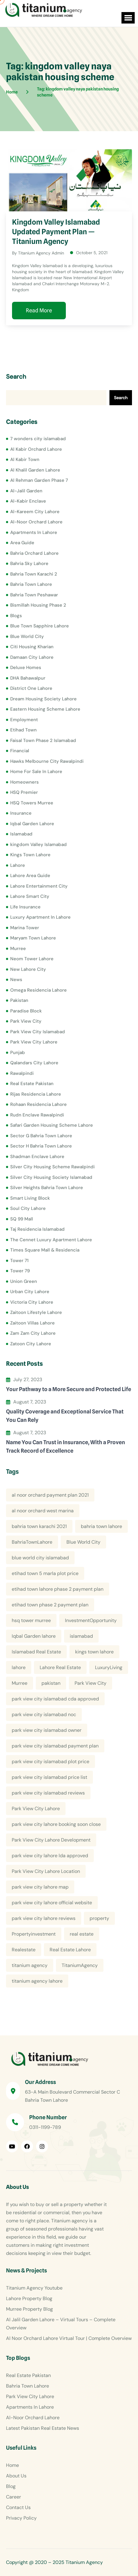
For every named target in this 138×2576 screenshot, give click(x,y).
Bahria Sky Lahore (29, 563)
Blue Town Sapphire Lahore (39, 626)
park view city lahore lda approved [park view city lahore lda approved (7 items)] (50, 1855)
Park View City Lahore (33, 1042)
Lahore (17, 865)
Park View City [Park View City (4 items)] (90, 1683)
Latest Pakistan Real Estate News (42, 2428)
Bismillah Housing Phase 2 (38, 605)
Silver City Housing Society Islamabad (51, 1177)
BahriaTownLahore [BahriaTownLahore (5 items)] (32, 1542)
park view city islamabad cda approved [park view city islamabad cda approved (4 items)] (55, 1699)
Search (16, 377)
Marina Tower (24, 928)
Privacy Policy (21, 2518)
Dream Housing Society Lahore (43, 699)
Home (12, 2465)
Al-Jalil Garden (26, 491)
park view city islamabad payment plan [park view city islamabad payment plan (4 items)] (55, 1746)
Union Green (23, 1281)
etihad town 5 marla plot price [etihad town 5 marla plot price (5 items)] (45, 1573)
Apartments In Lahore (33, 532)
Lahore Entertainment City (39, 886)
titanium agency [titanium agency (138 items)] (30, 1965)
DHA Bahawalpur (27, 678)
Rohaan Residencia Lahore (38, 1104)
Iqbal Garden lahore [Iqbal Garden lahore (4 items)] (34, 1636)
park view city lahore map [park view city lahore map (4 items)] (40, 1887)
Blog (11, 2486)
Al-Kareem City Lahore (35, 512)
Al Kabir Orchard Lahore (36, 449)
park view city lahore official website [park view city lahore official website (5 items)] (52, 1902)
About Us (16, 2476)
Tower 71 (19, 1261)
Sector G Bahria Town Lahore (41, 1136)
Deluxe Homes (25, 668)
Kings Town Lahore (30, 855)
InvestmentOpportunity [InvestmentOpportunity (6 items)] (91, 1620)
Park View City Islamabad (37, 1032)
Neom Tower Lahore (32, 959)
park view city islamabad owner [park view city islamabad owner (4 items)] (46, 1730)
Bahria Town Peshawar (34, 595)
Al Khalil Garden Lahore (35, 470)
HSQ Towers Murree (31, 803)
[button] (128, 18)
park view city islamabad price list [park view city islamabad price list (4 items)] (49, 1777)
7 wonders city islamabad (38, 439)
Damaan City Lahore (32, 657)
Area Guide (22, 543)
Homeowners (24, 782)
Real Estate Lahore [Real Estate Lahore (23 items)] (70, 1949)
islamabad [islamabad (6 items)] (81, 1636)
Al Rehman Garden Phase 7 (39, 480)
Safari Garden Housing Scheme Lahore (51, 1125)
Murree (18, 948)
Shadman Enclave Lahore (37, 1157)
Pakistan (19, 1000)
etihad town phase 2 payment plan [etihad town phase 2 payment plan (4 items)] (50, 1605)
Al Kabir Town (24, 459)
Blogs (16, 616)
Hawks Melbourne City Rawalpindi (47, 761)
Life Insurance (25, 907)
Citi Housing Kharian (32, 647)
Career (13, 2497)
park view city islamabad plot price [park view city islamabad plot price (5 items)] (50, 1761)
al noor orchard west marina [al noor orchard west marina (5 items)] (43, 1510)
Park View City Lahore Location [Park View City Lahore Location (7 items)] (46, 1871)
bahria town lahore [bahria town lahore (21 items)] (101, 1526)
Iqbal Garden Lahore (32, 824)
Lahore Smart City (29, 896)
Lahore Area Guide (30, 876)
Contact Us (18, 2507)
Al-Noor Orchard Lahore (36, 522)
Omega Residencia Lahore (38, 990)
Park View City (25, 1021)
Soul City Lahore (28, 1208)
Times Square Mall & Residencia (44, 1250)
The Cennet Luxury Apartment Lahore (51, 1240)
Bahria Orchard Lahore (34, 553)
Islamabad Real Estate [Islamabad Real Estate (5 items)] (36, 1652)
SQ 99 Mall (21, 1219)
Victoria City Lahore (31, 1302)
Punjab (17, 1053)
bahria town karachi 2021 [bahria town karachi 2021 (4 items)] (39, 1526)
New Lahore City (28, 969)
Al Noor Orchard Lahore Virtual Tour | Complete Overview (69, 2338)
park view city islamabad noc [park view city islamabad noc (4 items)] (44, 1714)
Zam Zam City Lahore (33, 1333)
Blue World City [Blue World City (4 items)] (83, 1542)
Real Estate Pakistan (32, 1084)
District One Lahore (31, 688)
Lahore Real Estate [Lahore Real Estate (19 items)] (60, 1667)
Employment (24, 720)
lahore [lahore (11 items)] (19, 1667)
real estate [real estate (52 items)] (82, 1934)
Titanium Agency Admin (41, 253)
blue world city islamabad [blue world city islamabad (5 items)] (40, 1558)
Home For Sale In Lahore (36, 772)
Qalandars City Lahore (34, 1063)
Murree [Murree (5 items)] (19, 1683)
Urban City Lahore (29, 1292)
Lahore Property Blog (29, 2298)
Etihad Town (23, 730)
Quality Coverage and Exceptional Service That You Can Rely (65, 1415)
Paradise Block (26, 1011)
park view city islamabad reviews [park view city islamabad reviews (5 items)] (48, 1793)
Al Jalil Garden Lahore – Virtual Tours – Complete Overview (60, 2323)
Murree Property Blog (29, 2309)
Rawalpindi (22, 1073)
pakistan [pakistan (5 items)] (50, 1683)
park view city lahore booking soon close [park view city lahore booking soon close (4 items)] (56, 1824)
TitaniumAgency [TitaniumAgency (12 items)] (80, 1965)
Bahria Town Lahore (31, 584)
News (16, 980)
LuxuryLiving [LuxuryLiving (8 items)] (108, 1667)
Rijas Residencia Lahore (35, 1094)
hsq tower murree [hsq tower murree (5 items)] (31, 1620)
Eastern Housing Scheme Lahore (45, 709)
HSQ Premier (24, 792)
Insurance (21, 813)
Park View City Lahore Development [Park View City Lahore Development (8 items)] (51, 1840)
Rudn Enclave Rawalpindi (37, 1115)
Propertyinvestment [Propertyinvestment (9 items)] (34, 1934)
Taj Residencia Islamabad (37, 1229)
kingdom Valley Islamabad (38, 844)
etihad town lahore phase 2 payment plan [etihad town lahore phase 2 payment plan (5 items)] (57, 1589)
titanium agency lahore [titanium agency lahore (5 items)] (37, 1981)
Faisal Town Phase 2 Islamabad (43, 740)
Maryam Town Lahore (33, 938)
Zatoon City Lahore (30, 1344)
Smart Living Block (30, 1198)
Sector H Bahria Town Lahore (41, 1146)
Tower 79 (20, 1271)
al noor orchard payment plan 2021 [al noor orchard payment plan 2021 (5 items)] (50, 1495)
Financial (19, 751)
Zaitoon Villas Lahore (32, 1323)
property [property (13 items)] (99, 1918)
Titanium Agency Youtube (34, 2288)
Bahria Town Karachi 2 (33, 574)
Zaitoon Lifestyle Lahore (36, 1312)
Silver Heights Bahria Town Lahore (46, 1188)
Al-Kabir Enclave (28, 501)
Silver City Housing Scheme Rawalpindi (52, 1167)
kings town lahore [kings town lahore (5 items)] (94, 1652)
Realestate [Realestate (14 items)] (23, 1949)
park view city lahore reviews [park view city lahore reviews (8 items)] (43, 1918)
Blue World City (27, 636)
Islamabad (21, 834)
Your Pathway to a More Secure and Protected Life (68, 1389)
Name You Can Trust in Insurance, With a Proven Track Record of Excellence (65, 1446)
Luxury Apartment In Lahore (40, 917)
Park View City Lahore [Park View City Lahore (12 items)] (36, 1808)
